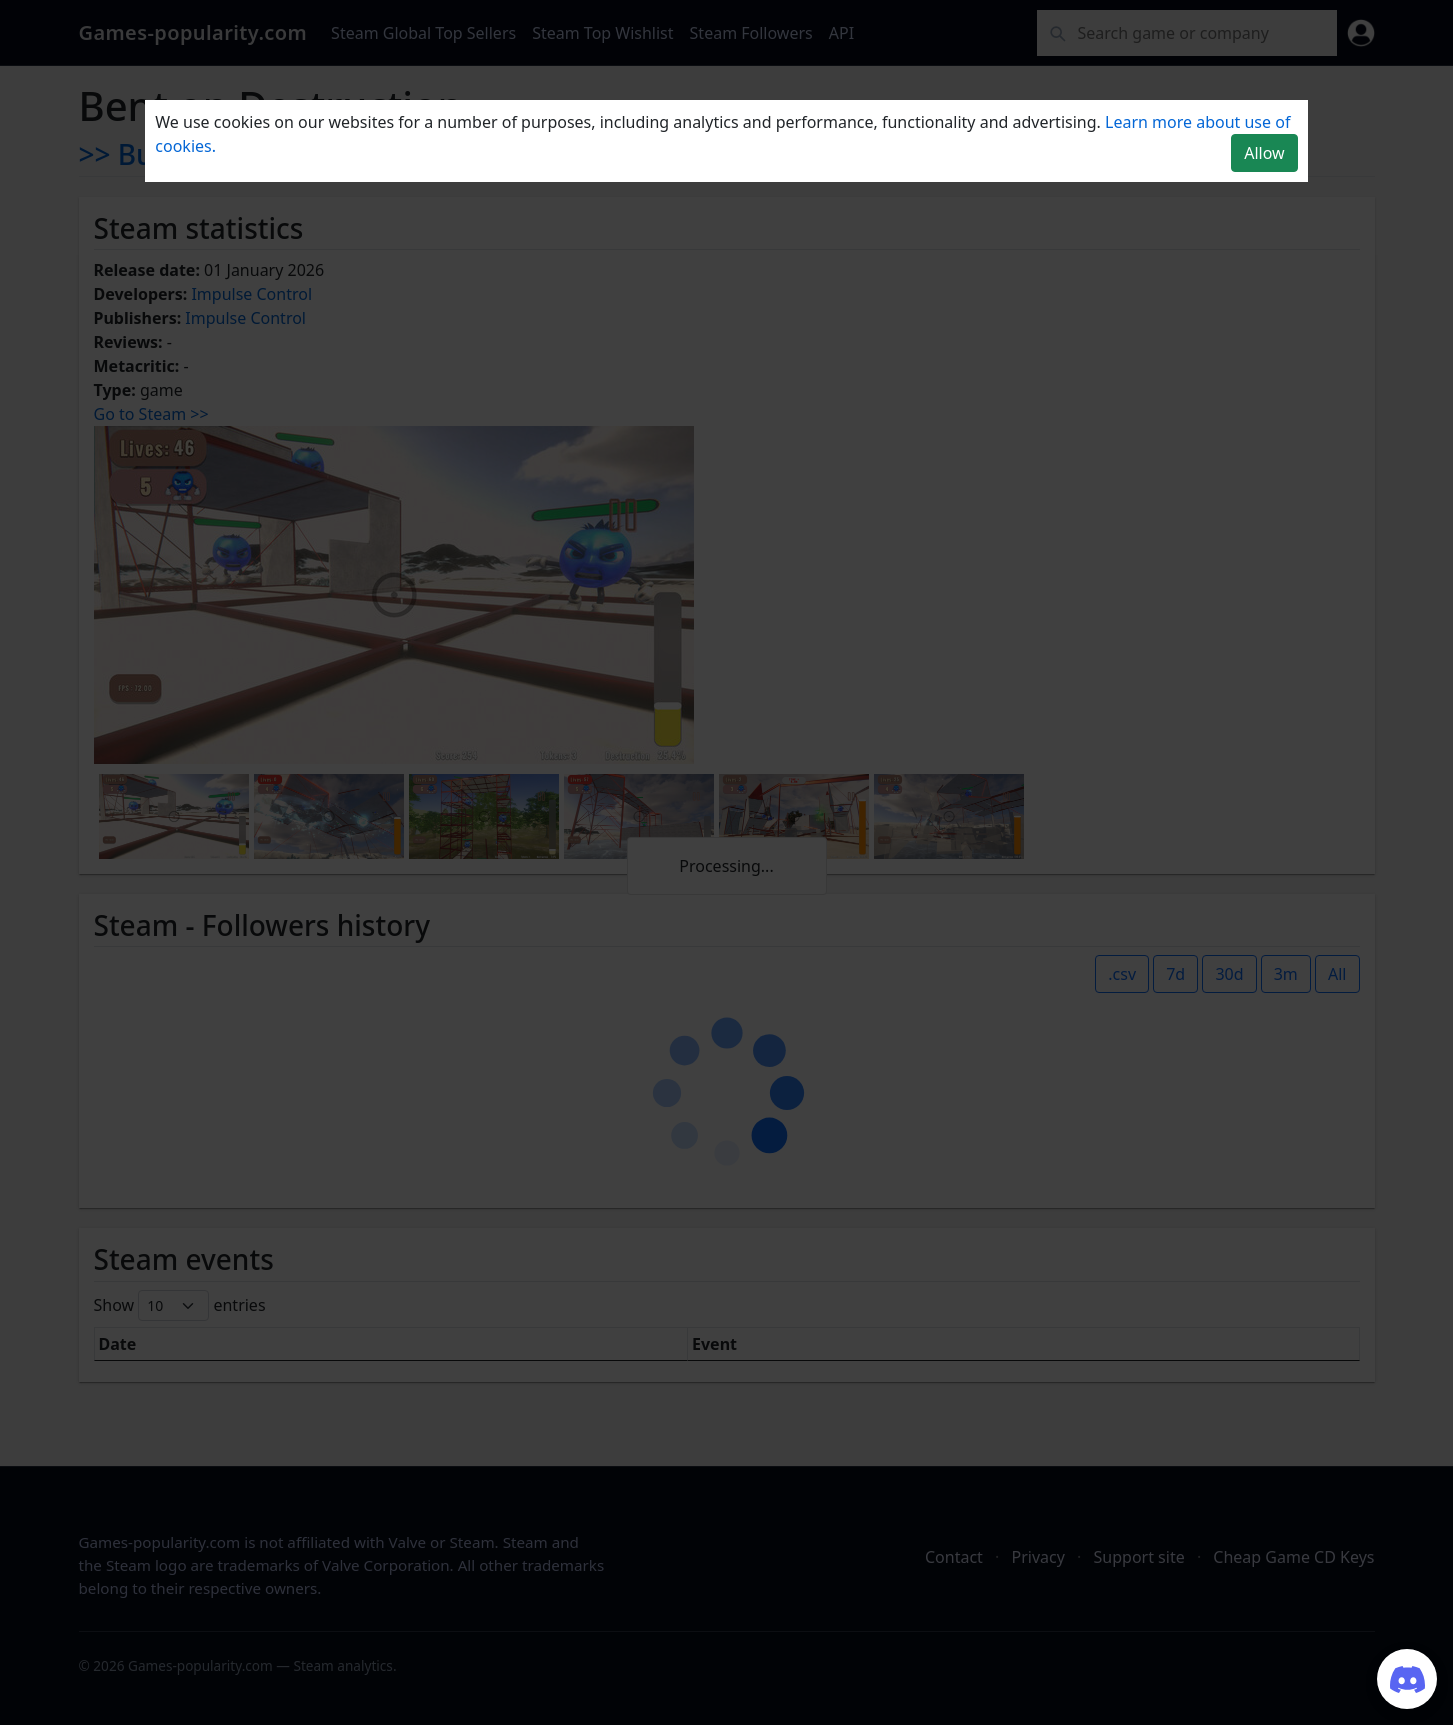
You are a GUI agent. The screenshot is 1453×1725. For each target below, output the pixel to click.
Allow (1264, 153)
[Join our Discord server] (1407, 1679)
